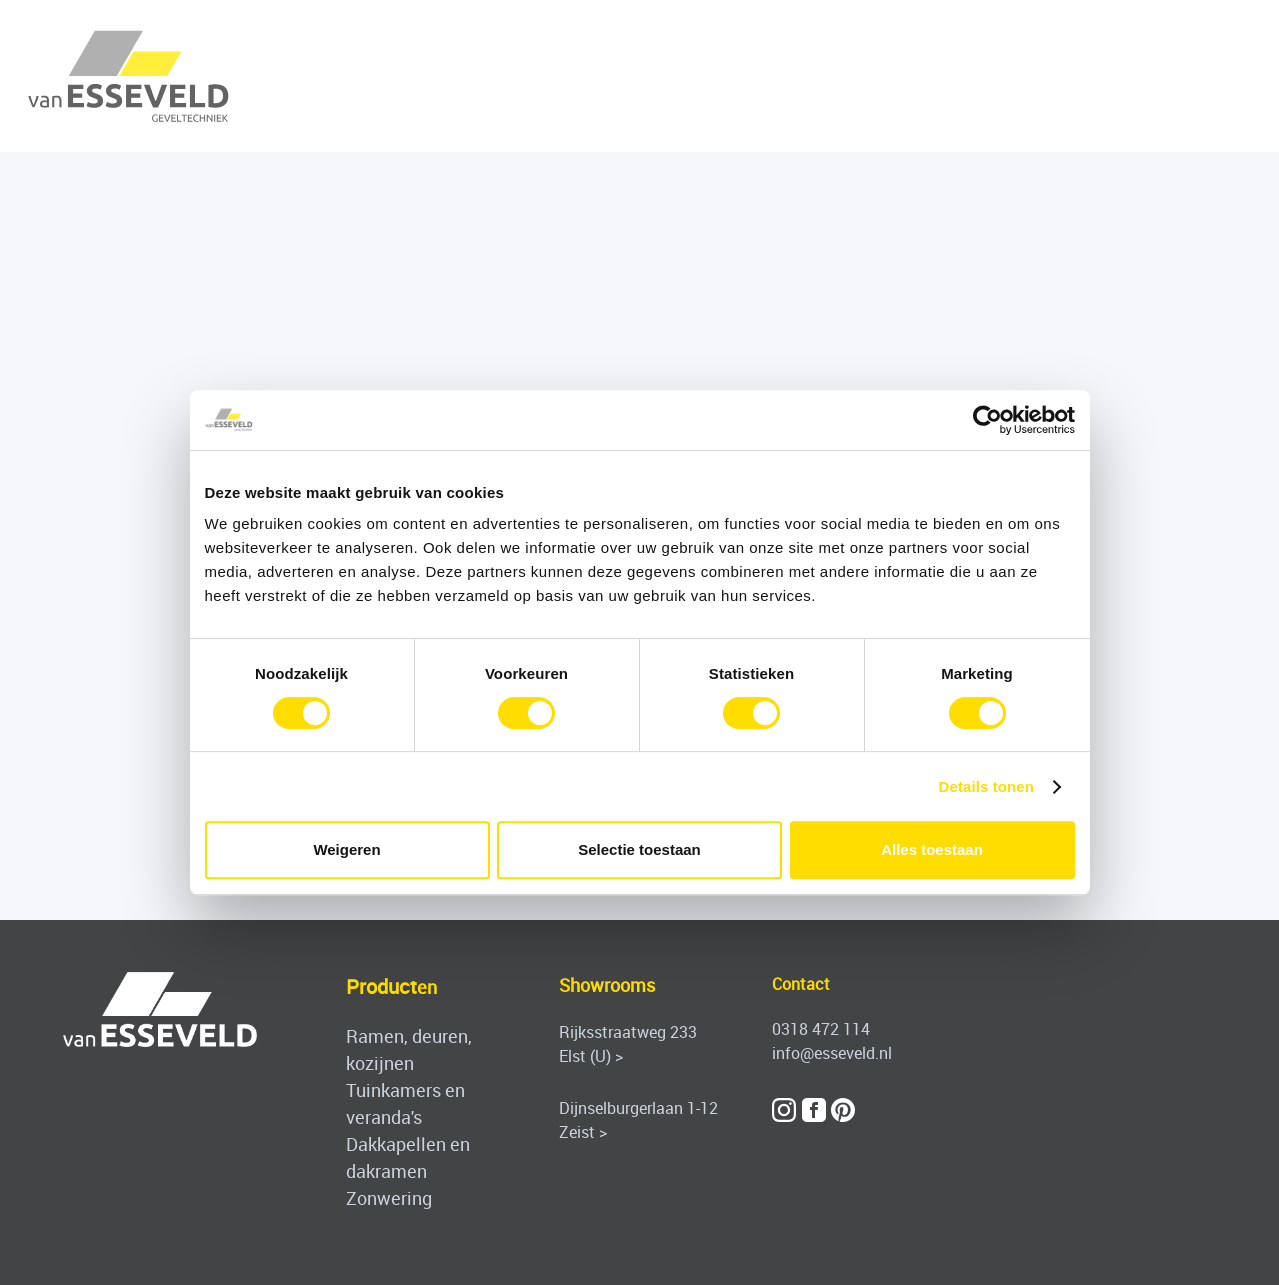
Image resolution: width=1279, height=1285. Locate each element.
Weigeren (346, 849)
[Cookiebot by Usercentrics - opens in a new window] (987, 420)
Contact (801, 984)
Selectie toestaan (639, 849)
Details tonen (986, 786)
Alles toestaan (932, 849)
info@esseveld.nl (832, 1053)
